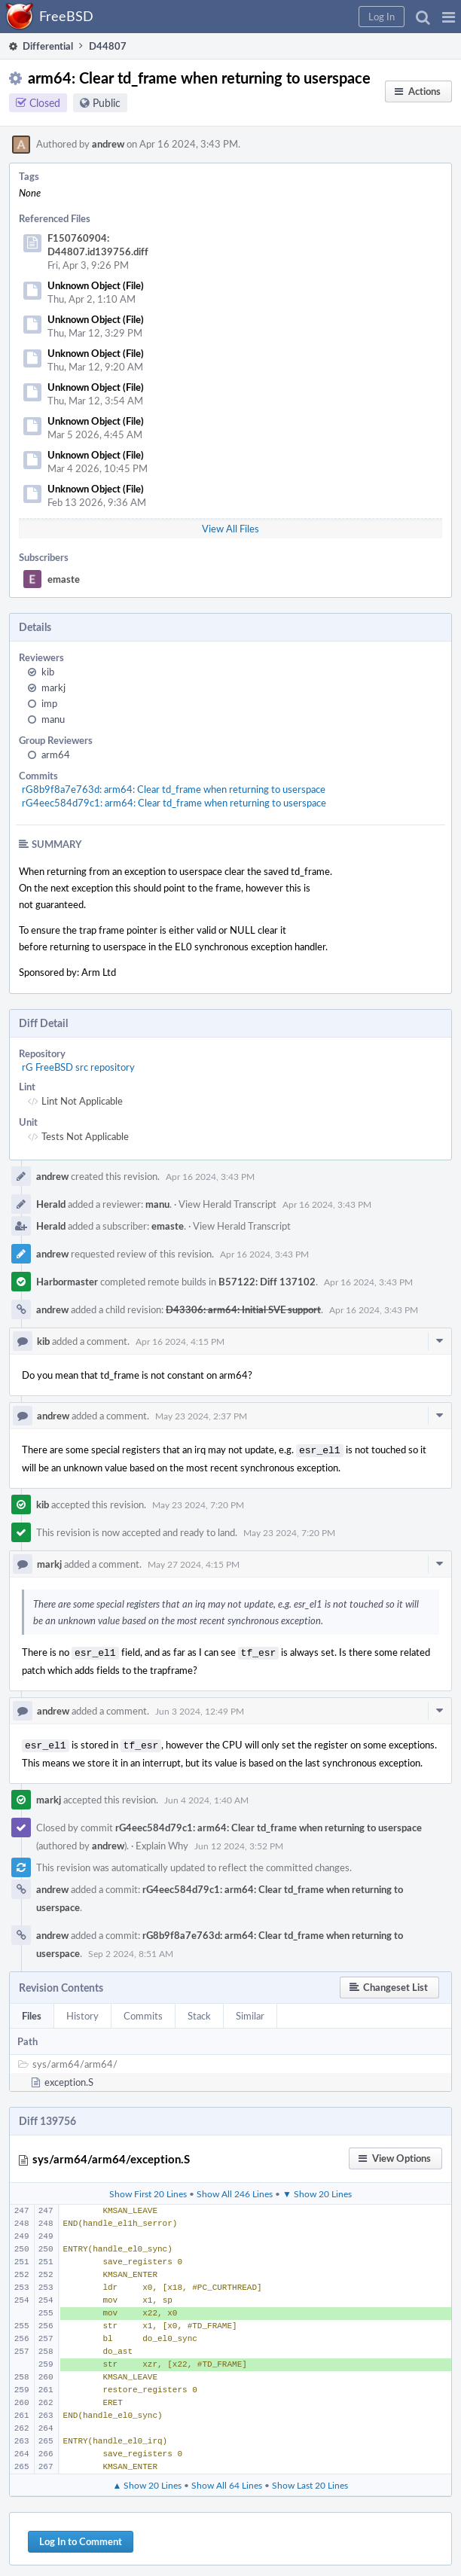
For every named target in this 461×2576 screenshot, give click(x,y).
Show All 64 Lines (226, 2480)
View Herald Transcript (227, 1204)
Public (107, 103)
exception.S (68, 2077)
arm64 (55, 754)
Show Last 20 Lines (310, 2480)
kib (47, 671)
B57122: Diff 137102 (267, 1281)
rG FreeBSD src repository (78, 1067)
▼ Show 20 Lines (317, 2189)
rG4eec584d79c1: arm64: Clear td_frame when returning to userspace (174, 802)
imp (49, 703)
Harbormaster (67, 1281)
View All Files (230, 528)
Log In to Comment (80, 2537)
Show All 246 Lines (235, 2189)
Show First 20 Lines (148, 2189)
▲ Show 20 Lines (147, 2480)
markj (53, 687)
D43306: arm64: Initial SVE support (243, 1309)
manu (53, 719)
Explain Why (162, 1841)
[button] (448, 16)
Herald (51, 1204)
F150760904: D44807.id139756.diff (97, 244)
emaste (63, 579)
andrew (108, 144)
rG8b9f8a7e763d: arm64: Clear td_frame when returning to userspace (173, 789)
